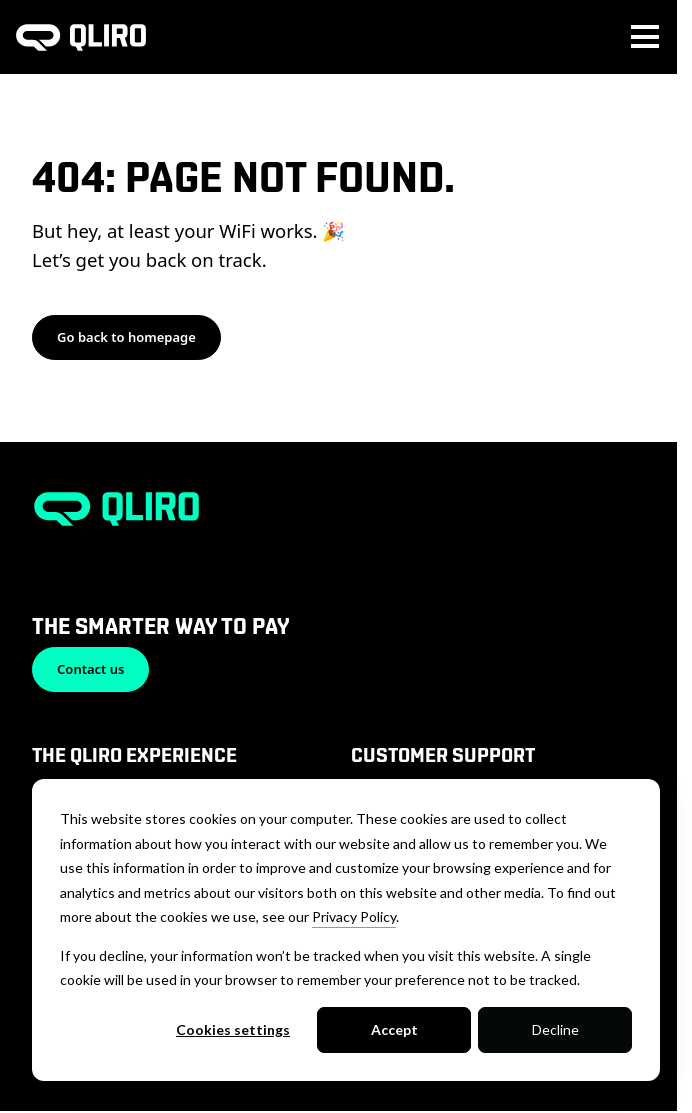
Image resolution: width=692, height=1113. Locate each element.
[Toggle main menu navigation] (645, 37)
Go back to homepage (126, 337)
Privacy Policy (354, 916)
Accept (394, 1029)
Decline (555, 1029)
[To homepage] (81, 37)
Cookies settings (233, 1029)
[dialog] (346, 930)
